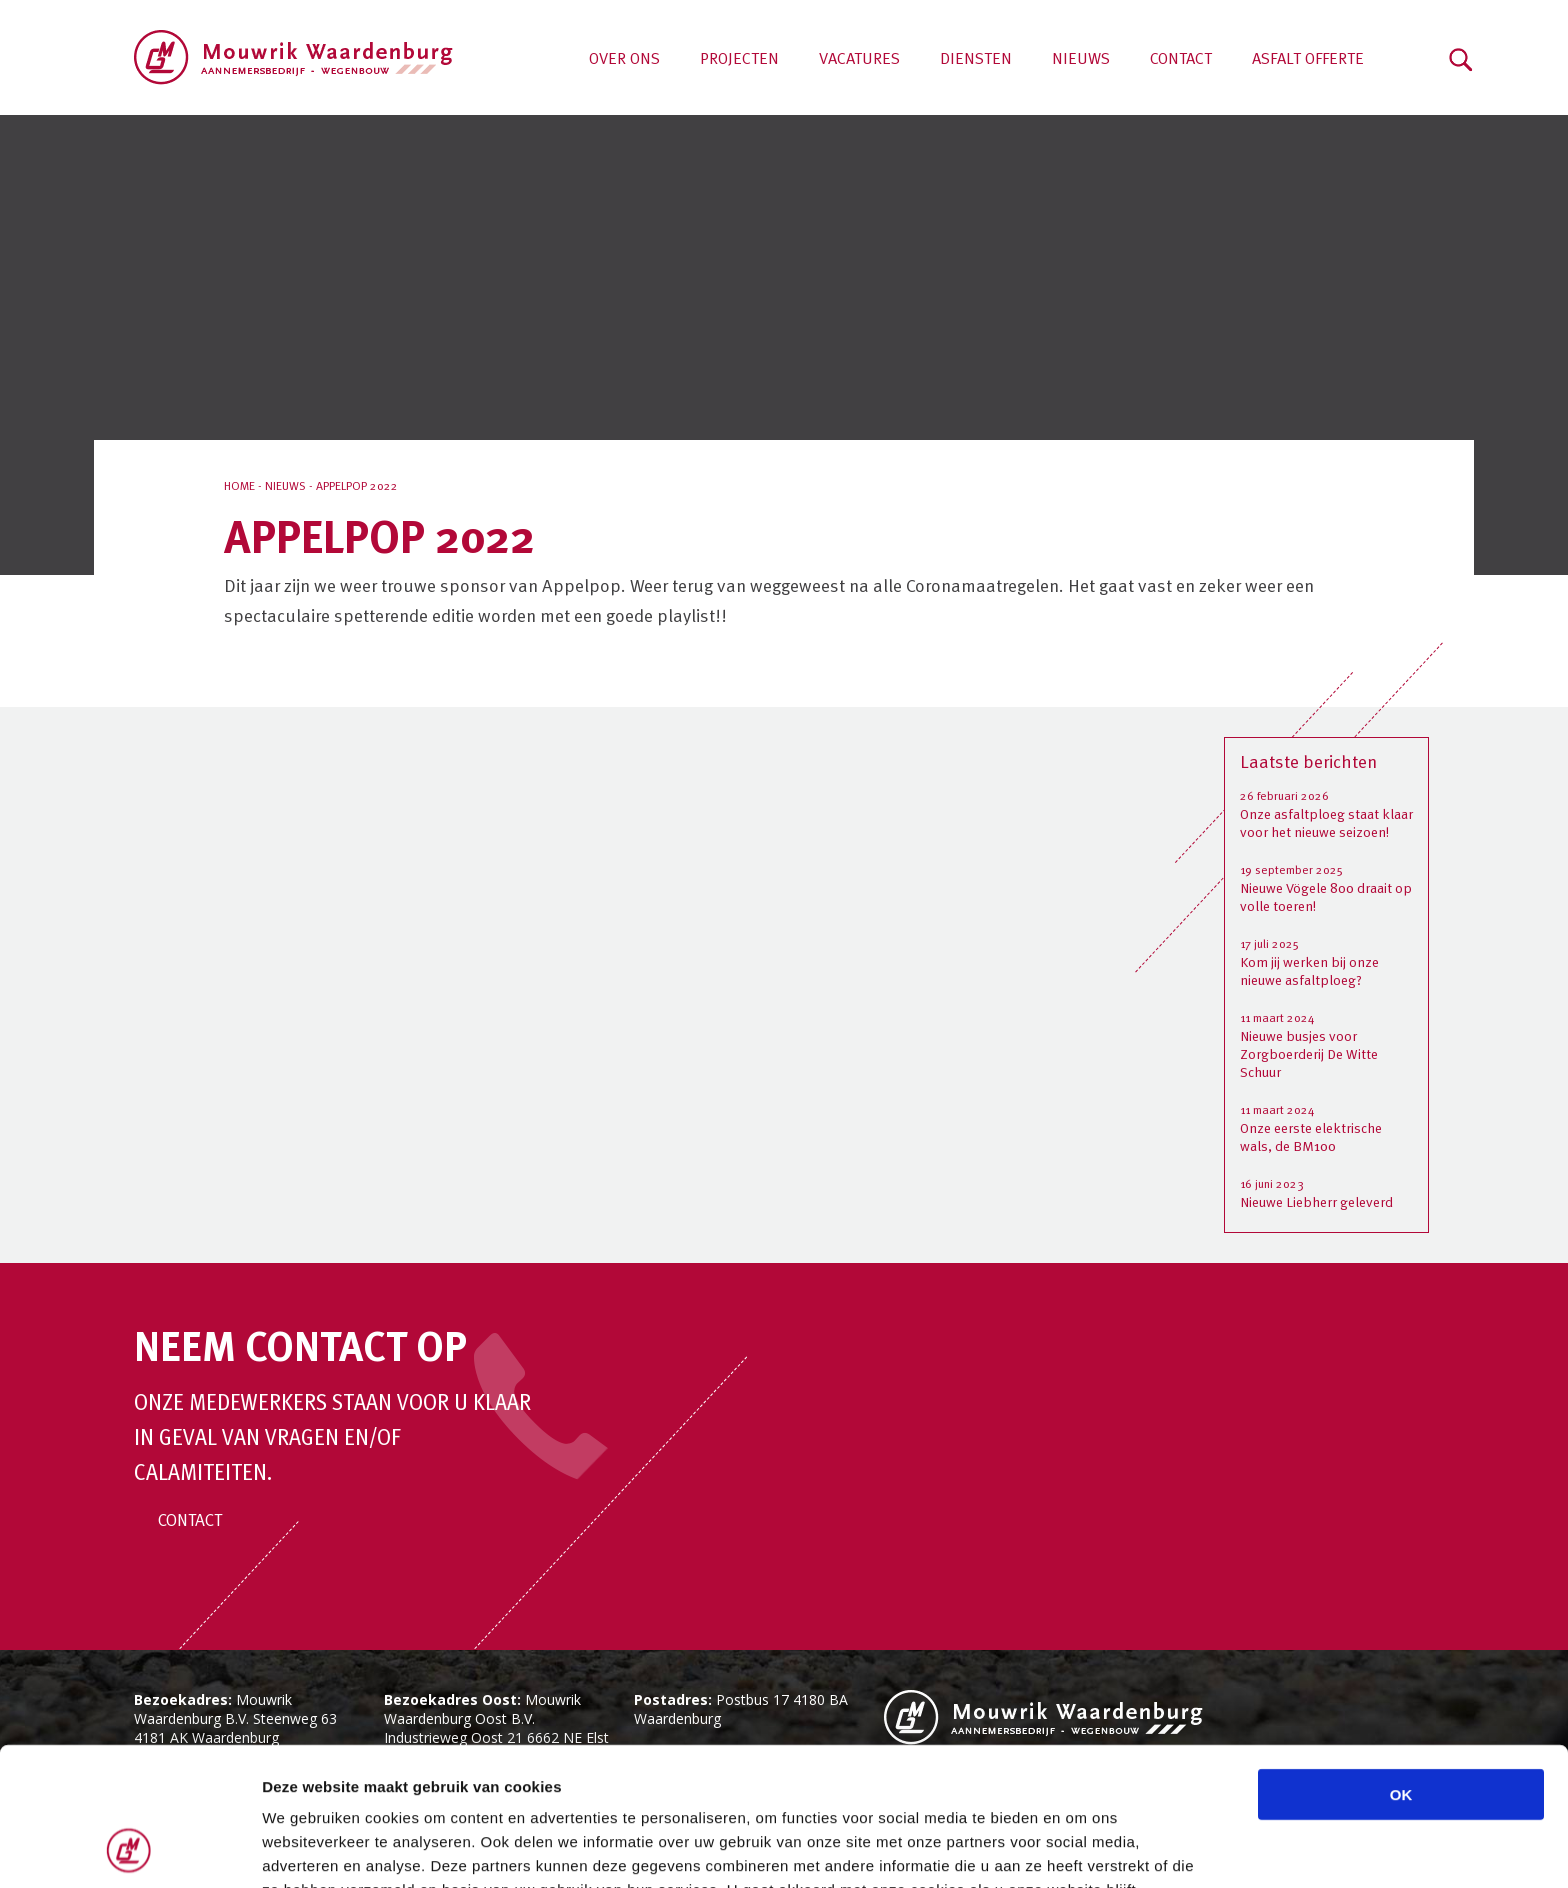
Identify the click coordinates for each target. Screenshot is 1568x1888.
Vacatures (859, 60)
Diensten (976, 60)
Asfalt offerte (1308, 60)
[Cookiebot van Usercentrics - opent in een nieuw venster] (129, 1849)
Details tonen (1080, 1848)
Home (239, 487)
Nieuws (1081, 60)
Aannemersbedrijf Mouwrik (293, 57)
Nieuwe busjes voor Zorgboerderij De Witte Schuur (1309, 1055)
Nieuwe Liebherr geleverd (1316, 1203)
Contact (1181, 60)
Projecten (739, 60)
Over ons (624, 60)
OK (1401, 1664)
